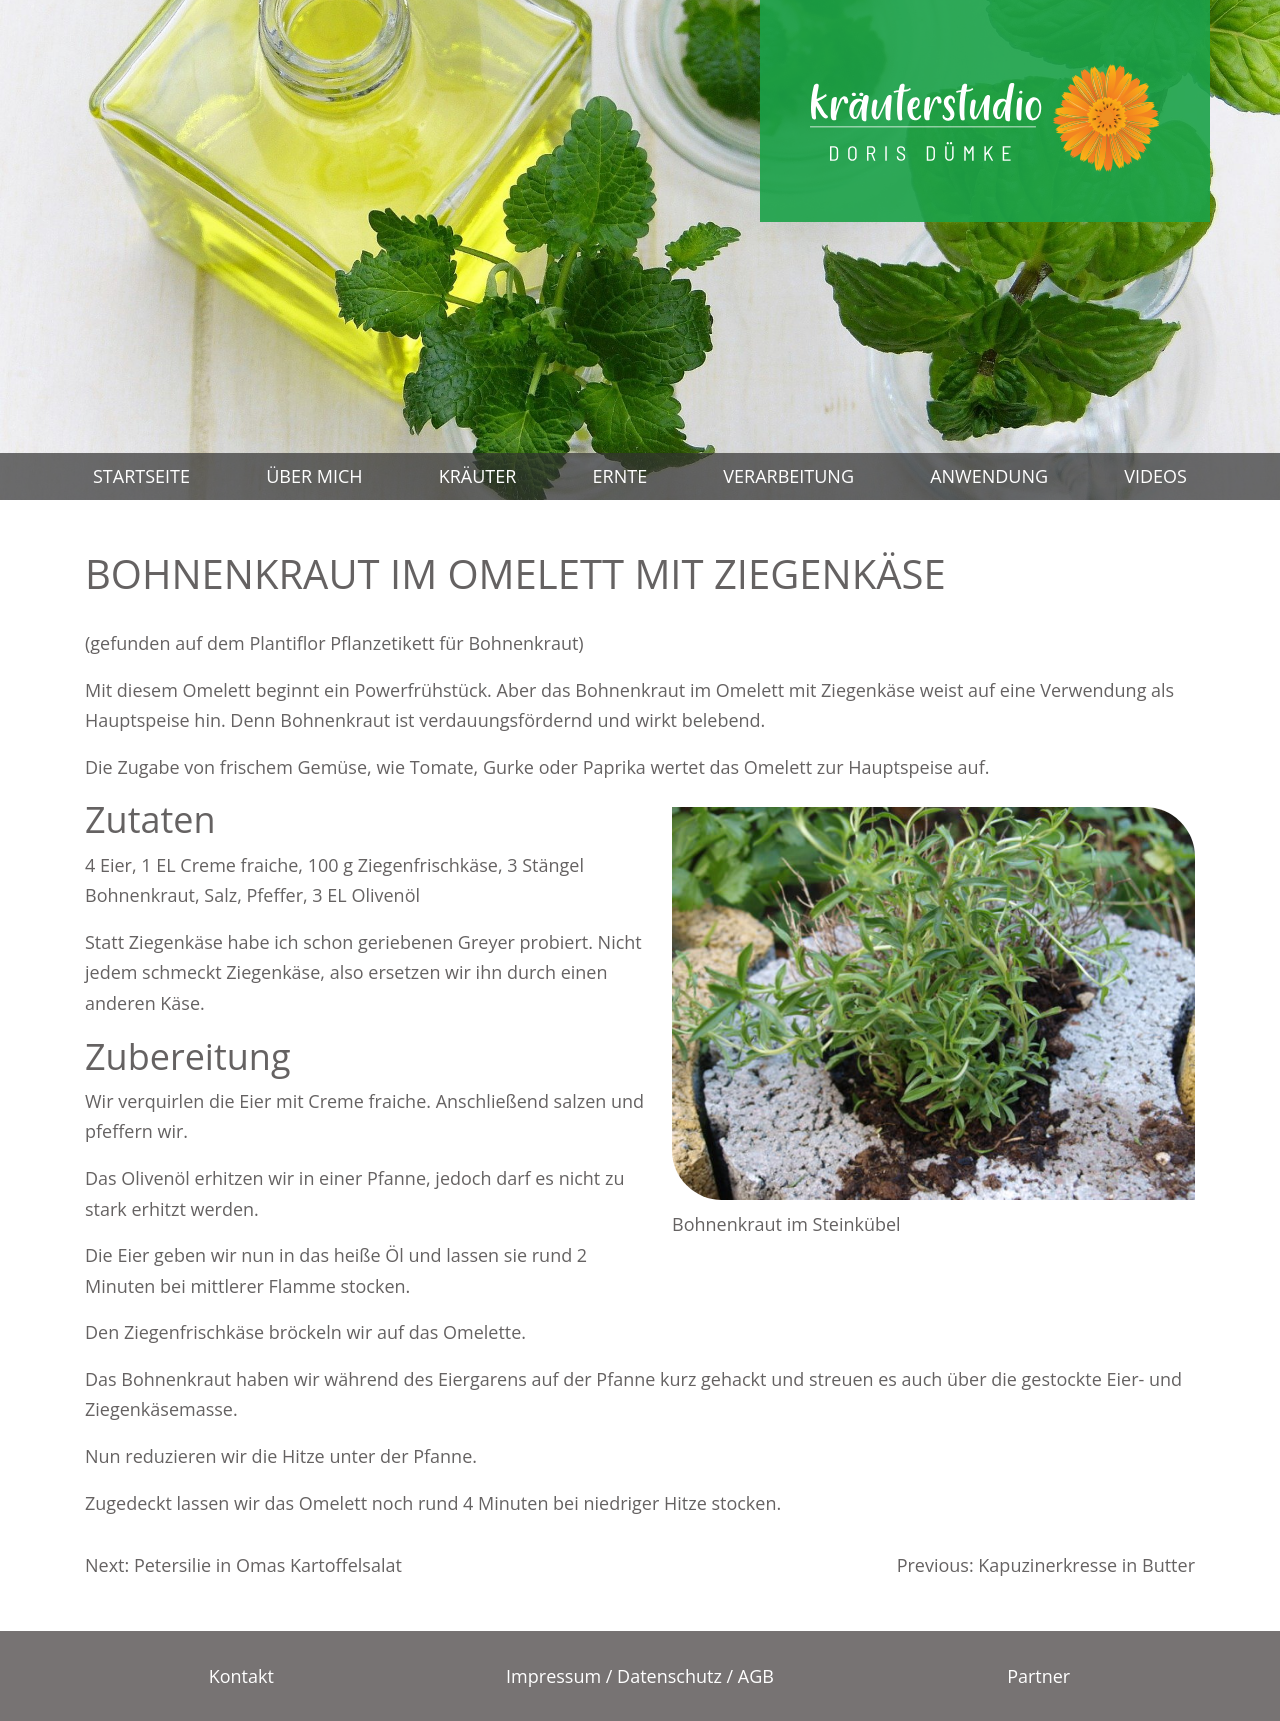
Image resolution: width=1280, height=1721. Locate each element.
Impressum (553, 1676)
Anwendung (989, 476)
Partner (1038, 1676)
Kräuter (478, 476)
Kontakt (241, 1676)
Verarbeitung (788, 476)
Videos (1155, 476)
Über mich (314, 476)
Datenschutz (669, 1676)
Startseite (141, 476)
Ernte (620, 476)
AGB (756, 1676)
